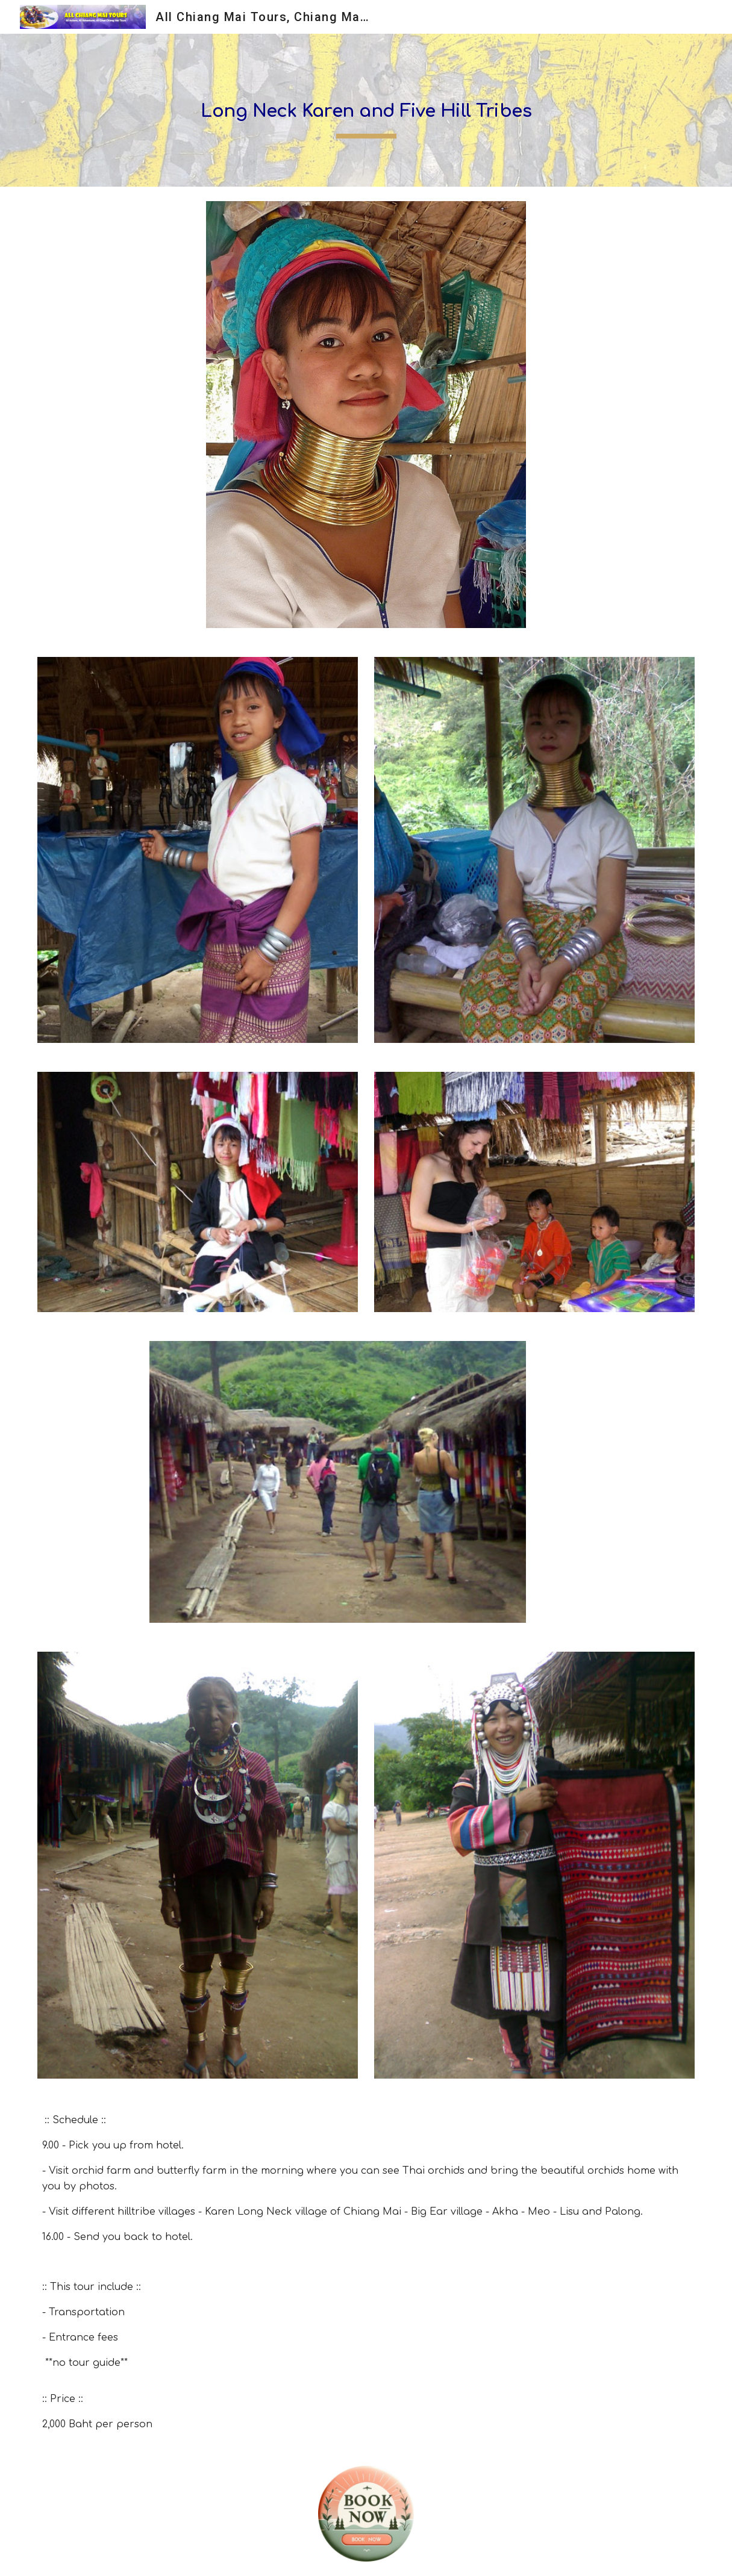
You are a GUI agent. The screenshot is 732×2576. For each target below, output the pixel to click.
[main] (366, 110)
